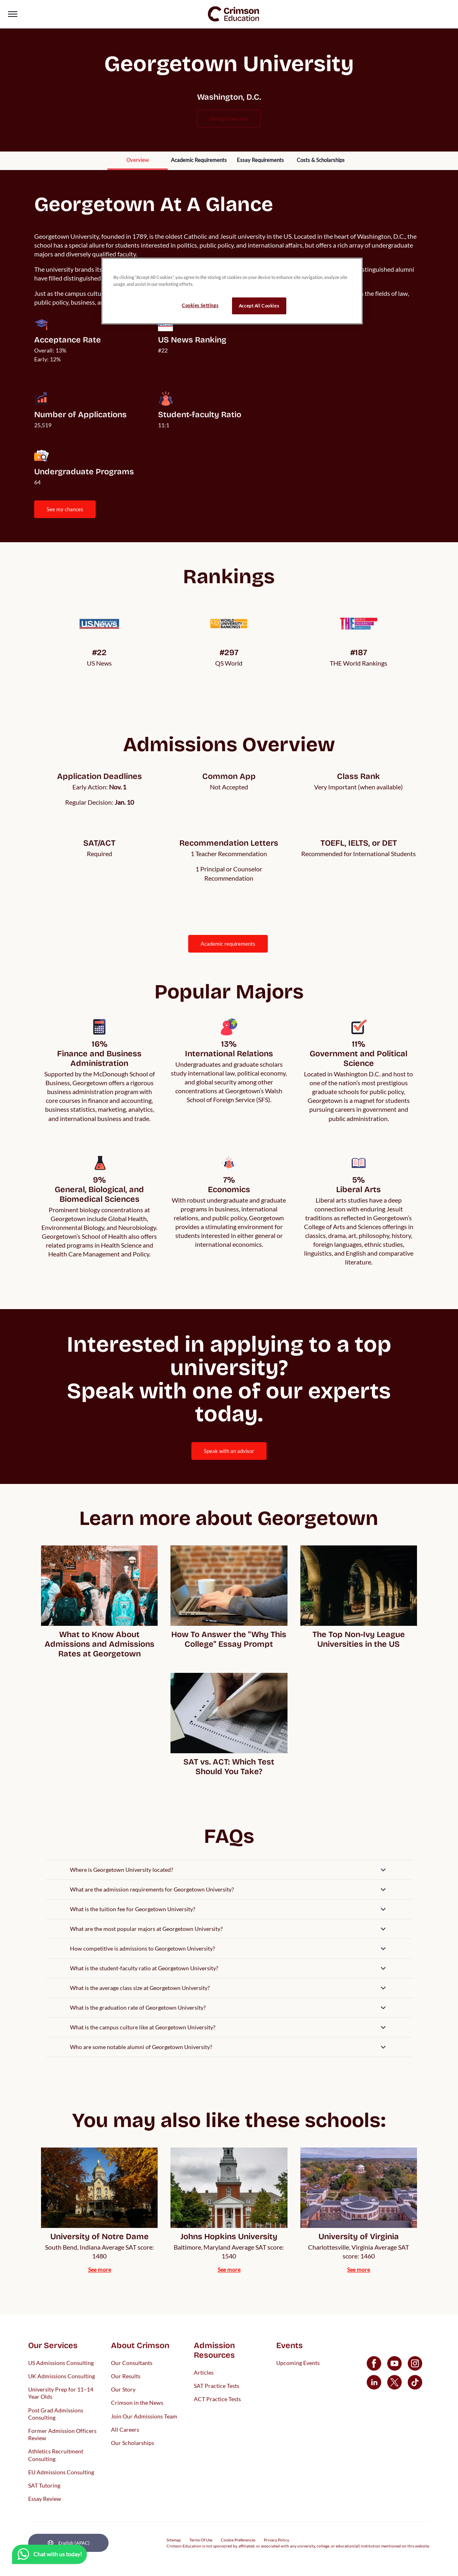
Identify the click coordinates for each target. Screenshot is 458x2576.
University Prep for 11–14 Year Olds (60, 2393)
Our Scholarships (132, 2442)
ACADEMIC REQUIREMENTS (228, 944)
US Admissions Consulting (61, 2362)
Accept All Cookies (259, 305)
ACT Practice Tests (217, 2399)
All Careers (125, 2429)
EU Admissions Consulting (61, 2471)
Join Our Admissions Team (144, 2415)
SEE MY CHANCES (65, 509)
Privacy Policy (276, 2539)
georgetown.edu (228, 118)
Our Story (123, 2389)
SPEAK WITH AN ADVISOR (229, 1451)
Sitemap (173, 2539)
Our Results (125, 2376)
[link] (233, 14)
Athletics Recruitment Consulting (55, 2455)
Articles (204, 2372)
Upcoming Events (298, 2362)
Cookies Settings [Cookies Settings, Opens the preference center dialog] (200, 305)
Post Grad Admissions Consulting (55, 2413)
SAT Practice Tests (216, 2385)
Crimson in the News (137, 2402)
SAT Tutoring (44, 2485)
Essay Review (44, 2498)
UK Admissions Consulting (61, 2376)
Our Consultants (131, 2362)
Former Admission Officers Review (62, 2434)
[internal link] (137, 161)
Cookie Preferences (238, 2539)
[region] (232, 291)
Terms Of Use (200, 2539)
